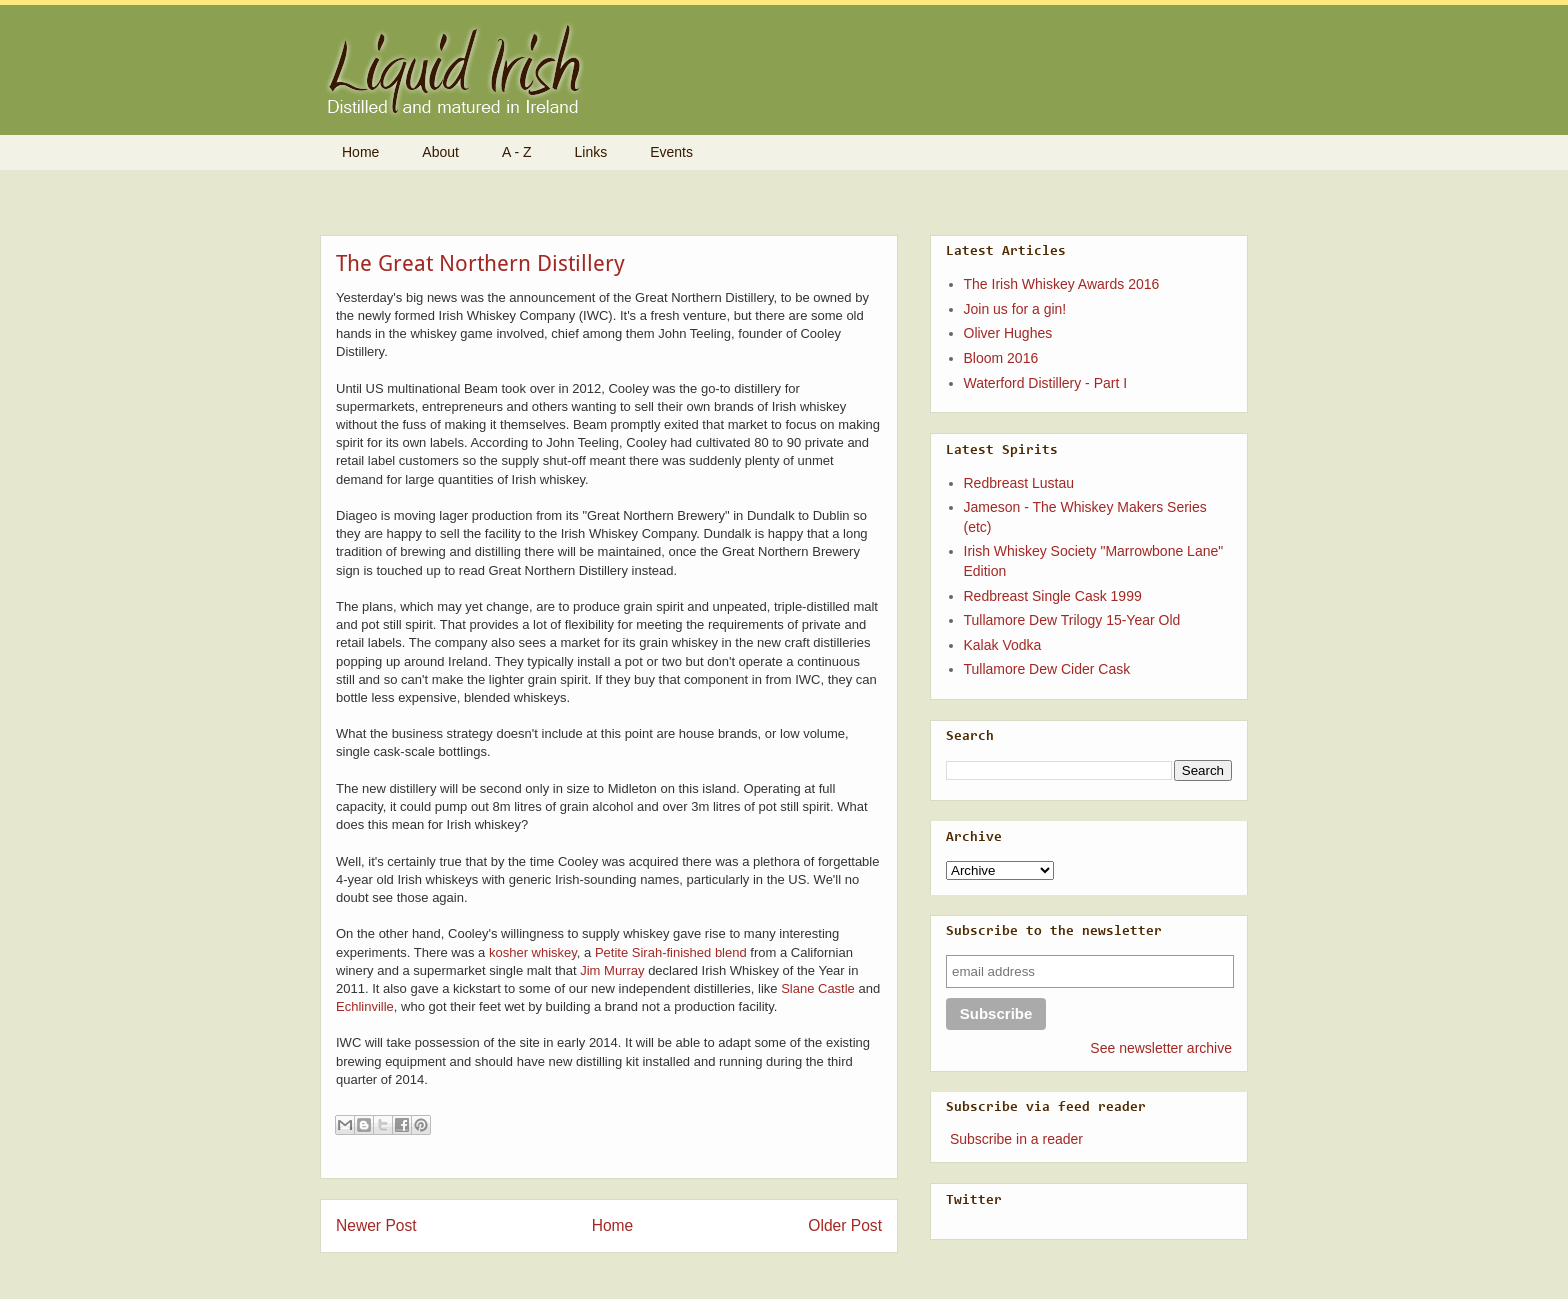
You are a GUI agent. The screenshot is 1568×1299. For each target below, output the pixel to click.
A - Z (517, 152)
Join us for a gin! (1015, 309)
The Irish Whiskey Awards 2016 (1062, 284)
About (440, 152)
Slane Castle (818, 988)
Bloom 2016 (1001, 358)
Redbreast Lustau (1019, 483)
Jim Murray (612, 970)
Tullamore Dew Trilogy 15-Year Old (1072, 620)
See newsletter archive (1161, 1048)
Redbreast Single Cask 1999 (1053, 596)
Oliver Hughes (1008, 333)
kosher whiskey (533, 952)
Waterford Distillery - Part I (1046, 383)
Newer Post (376, 1225)
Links (591, 152)
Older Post (845, 1225)
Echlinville (365, 1006)
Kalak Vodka (1003, 645)
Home (360, 152)
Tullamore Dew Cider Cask (1047, 669)
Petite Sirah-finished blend (671, 952)
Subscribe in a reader (1016, 1139)
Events (671, 152)
